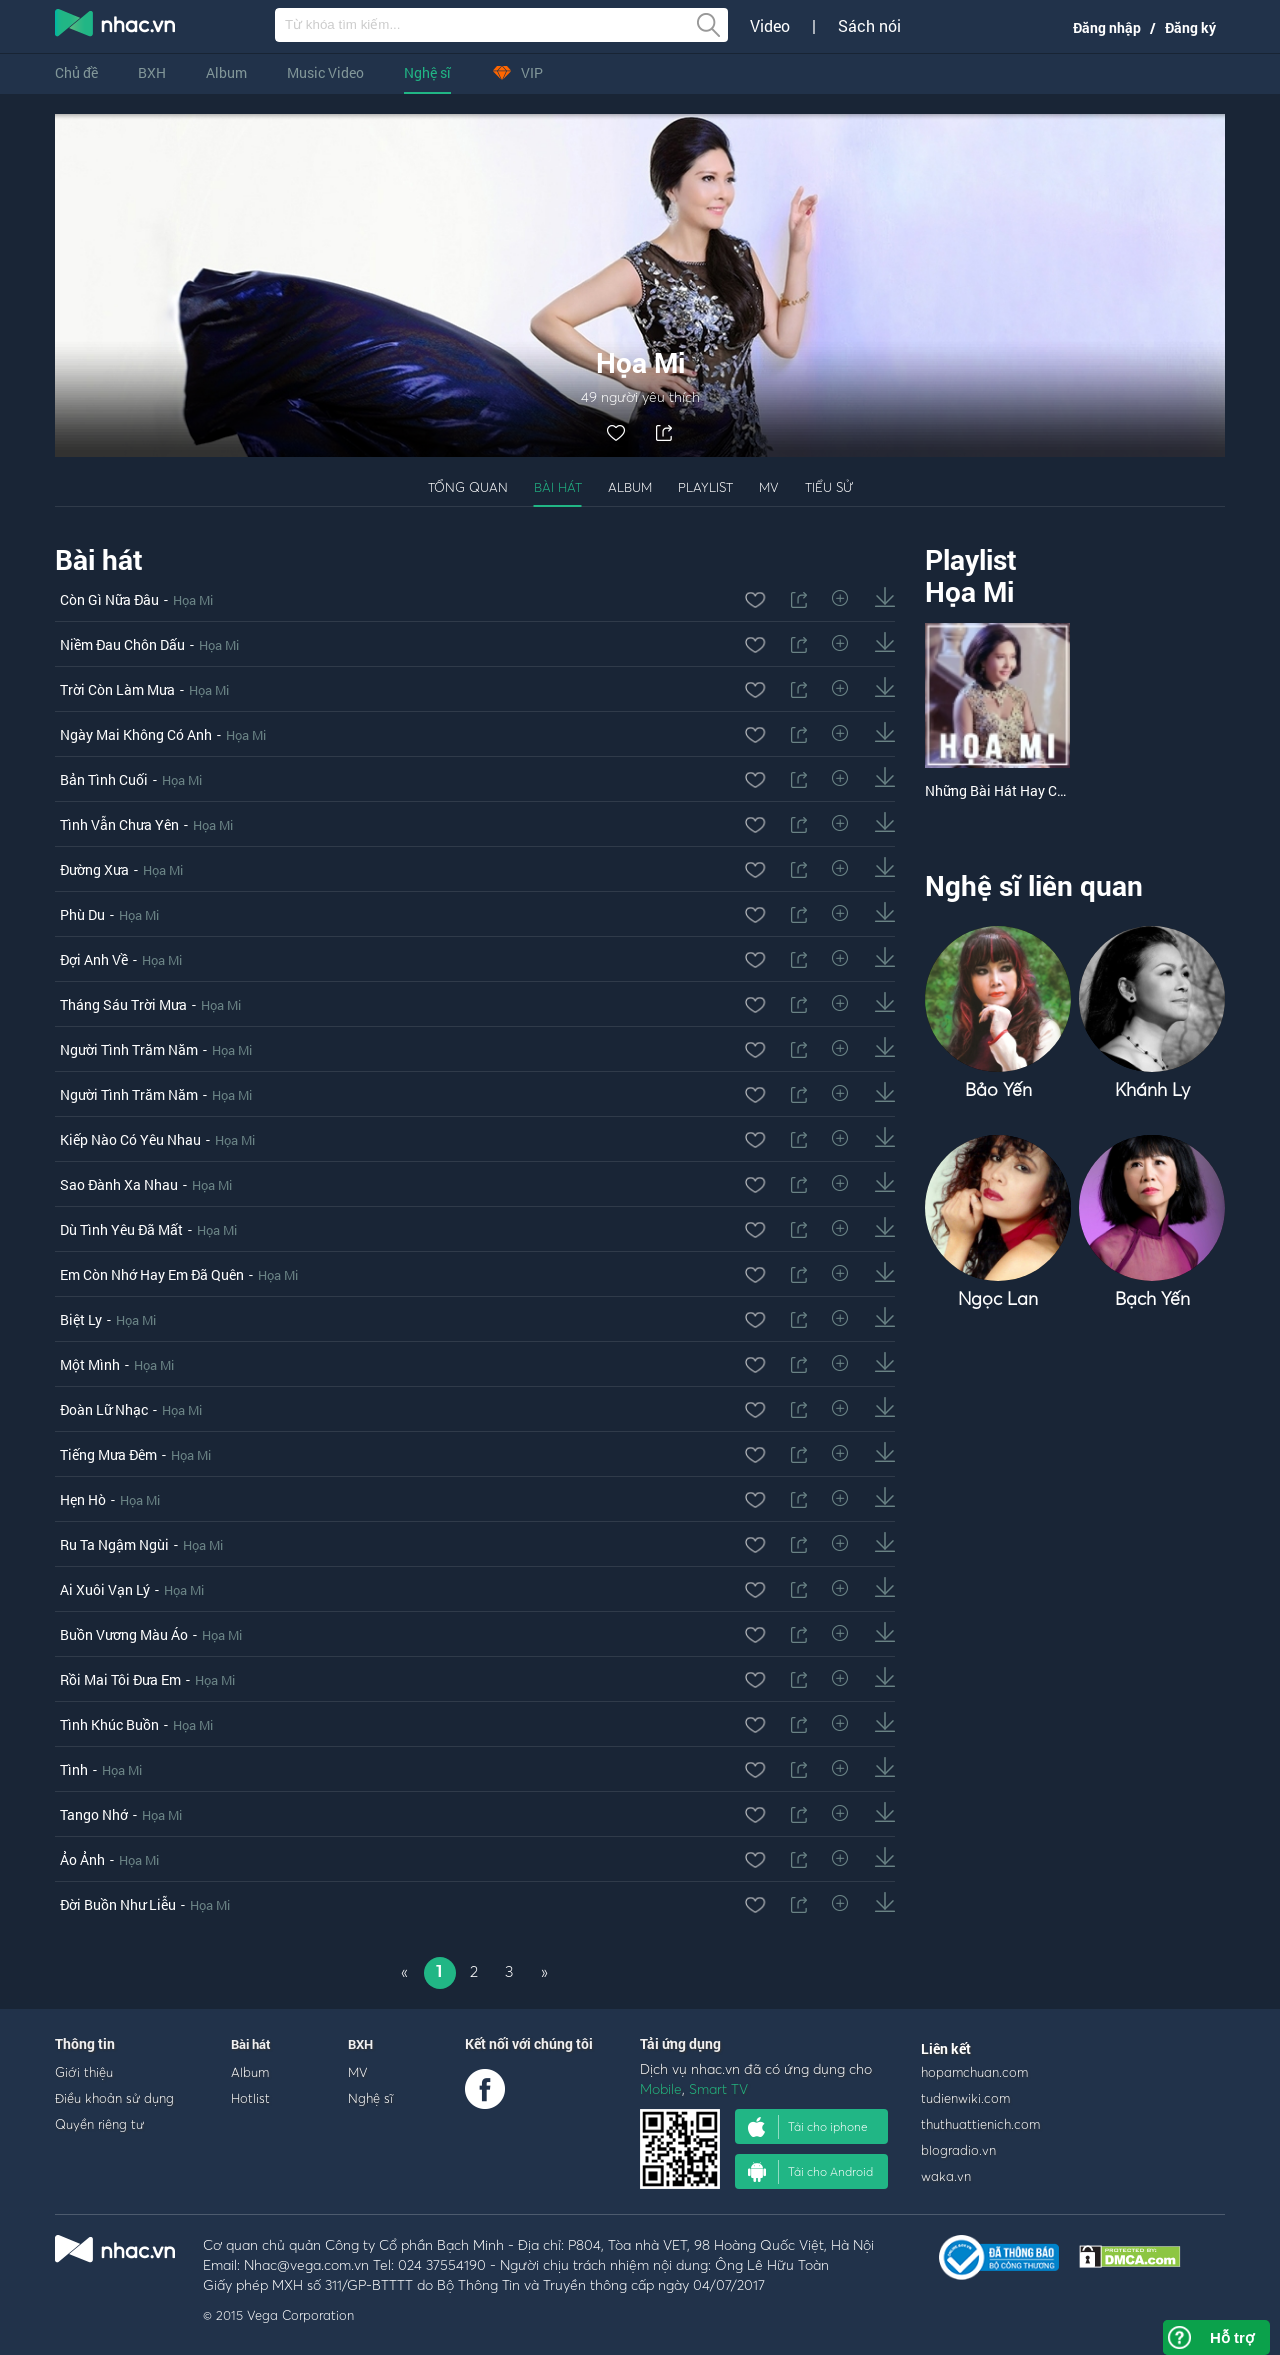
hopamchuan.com (974, 2072)
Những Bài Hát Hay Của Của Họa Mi (1037, 790)
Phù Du (82, 914)
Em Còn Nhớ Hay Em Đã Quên (152, 1274)
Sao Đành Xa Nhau (119, 1184)
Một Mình (90, 1364)
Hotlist (250, 2098)
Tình (74, 1769)
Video (770, 26)
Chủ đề (76, 72)
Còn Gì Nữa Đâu (109, 599)
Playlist (705, 487)
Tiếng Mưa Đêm (108, 1454)
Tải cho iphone (808, 2127)
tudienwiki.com (965, 2098)
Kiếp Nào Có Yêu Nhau (130, 1139)
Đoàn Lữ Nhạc (104, 1409)
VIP (517, 72)
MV (769, 487)
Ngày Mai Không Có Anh (136, 734)
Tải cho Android (810, 2172)
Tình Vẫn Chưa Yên (119, 824)
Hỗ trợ (1232, 2337)
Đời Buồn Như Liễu (118, 1904)
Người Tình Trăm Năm (129, 1049)
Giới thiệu (84, 2072)
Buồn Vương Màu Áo (124, 1634)
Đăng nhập (1107, 27)
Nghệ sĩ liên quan (1034, 885)
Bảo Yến (998, 1089)
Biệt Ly (81, 1319)
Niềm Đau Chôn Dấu (122, 644)
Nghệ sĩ (427, 72)
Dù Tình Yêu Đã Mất (121, 1229)
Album (226, 72)
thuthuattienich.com (980, 2124)
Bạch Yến (1152, 1298)
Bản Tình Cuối (104, 779)
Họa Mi (193, 600)
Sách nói (869, 26)
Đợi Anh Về (94, 959)
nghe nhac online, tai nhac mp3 (116, 27)
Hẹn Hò (83, 1499)
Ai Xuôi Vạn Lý (105, 1589)
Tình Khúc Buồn (109, 1724)
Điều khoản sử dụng (114, 2098)
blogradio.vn (958, 2150)
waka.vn (946, 2176)
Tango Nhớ (94, 1814)
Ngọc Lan (998, 1298)
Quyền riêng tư (99, 2124)
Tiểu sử (829, 487)
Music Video (325, 72)
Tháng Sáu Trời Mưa (123, 1004)
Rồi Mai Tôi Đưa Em (120, 1679)
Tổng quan (468, 487)
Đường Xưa (94, 869)
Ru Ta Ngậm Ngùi (114, 1544)
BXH (152, 72)
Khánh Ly (1152, 1089)
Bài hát (558, 487)
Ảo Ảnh (82, 1859)
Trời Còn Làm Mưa (117, 689)
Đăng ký (1190, 27)
